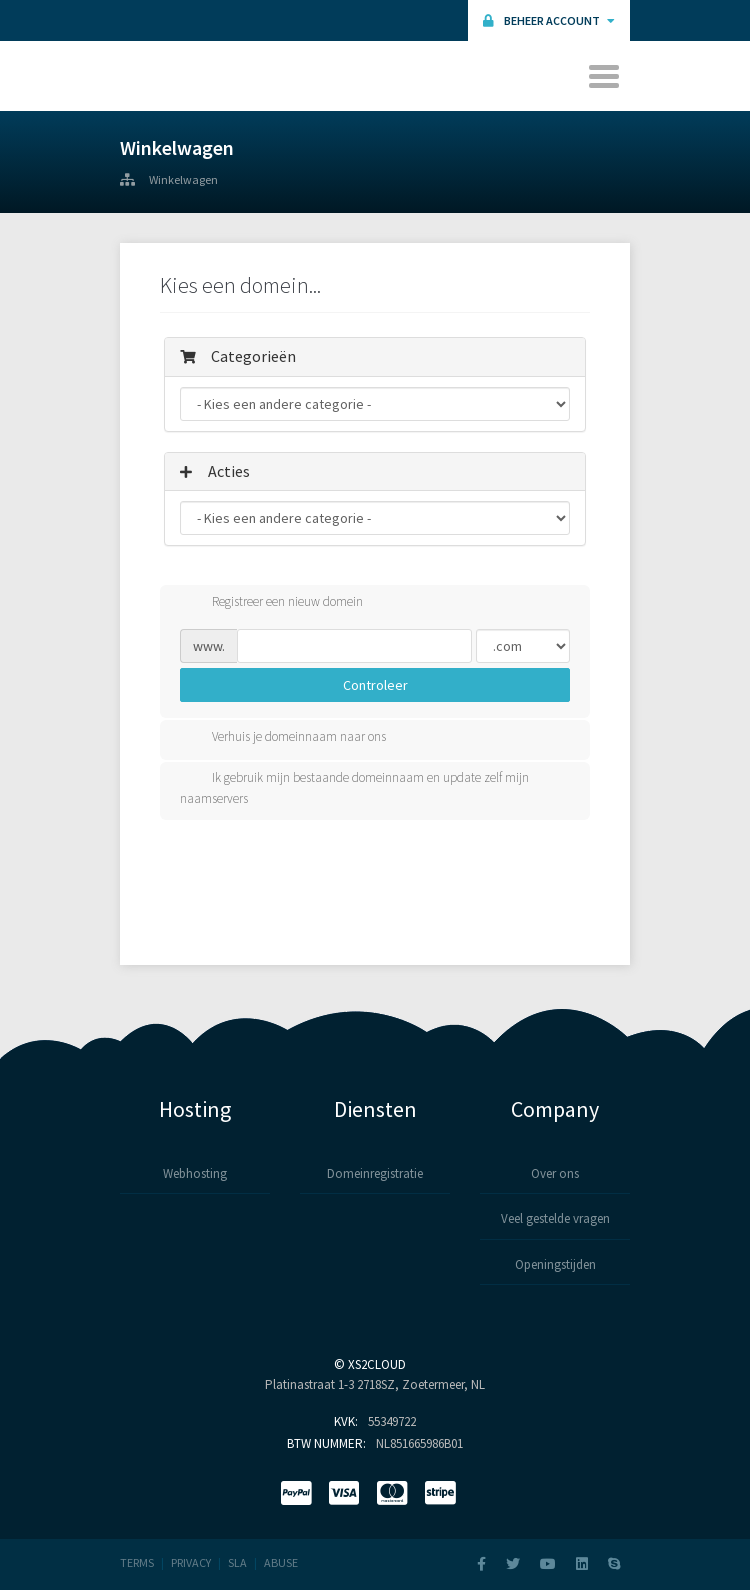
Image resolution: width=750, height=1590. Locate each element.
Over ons (555, 1173)
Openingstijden (555, 1264)
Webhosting (195, 1173)
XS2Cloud (377, 1364)
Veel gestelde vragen (555, 1218)
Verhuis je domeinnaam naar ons (283, 738)
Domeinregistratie (375, 1173)
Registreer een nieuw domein (271, 603)
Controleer (375, 685)
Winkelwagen (183, 180)
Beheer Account (549, 20)
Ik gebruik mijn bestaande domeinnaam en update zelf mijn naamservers (354, 787)
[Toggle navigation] (605, 76)
